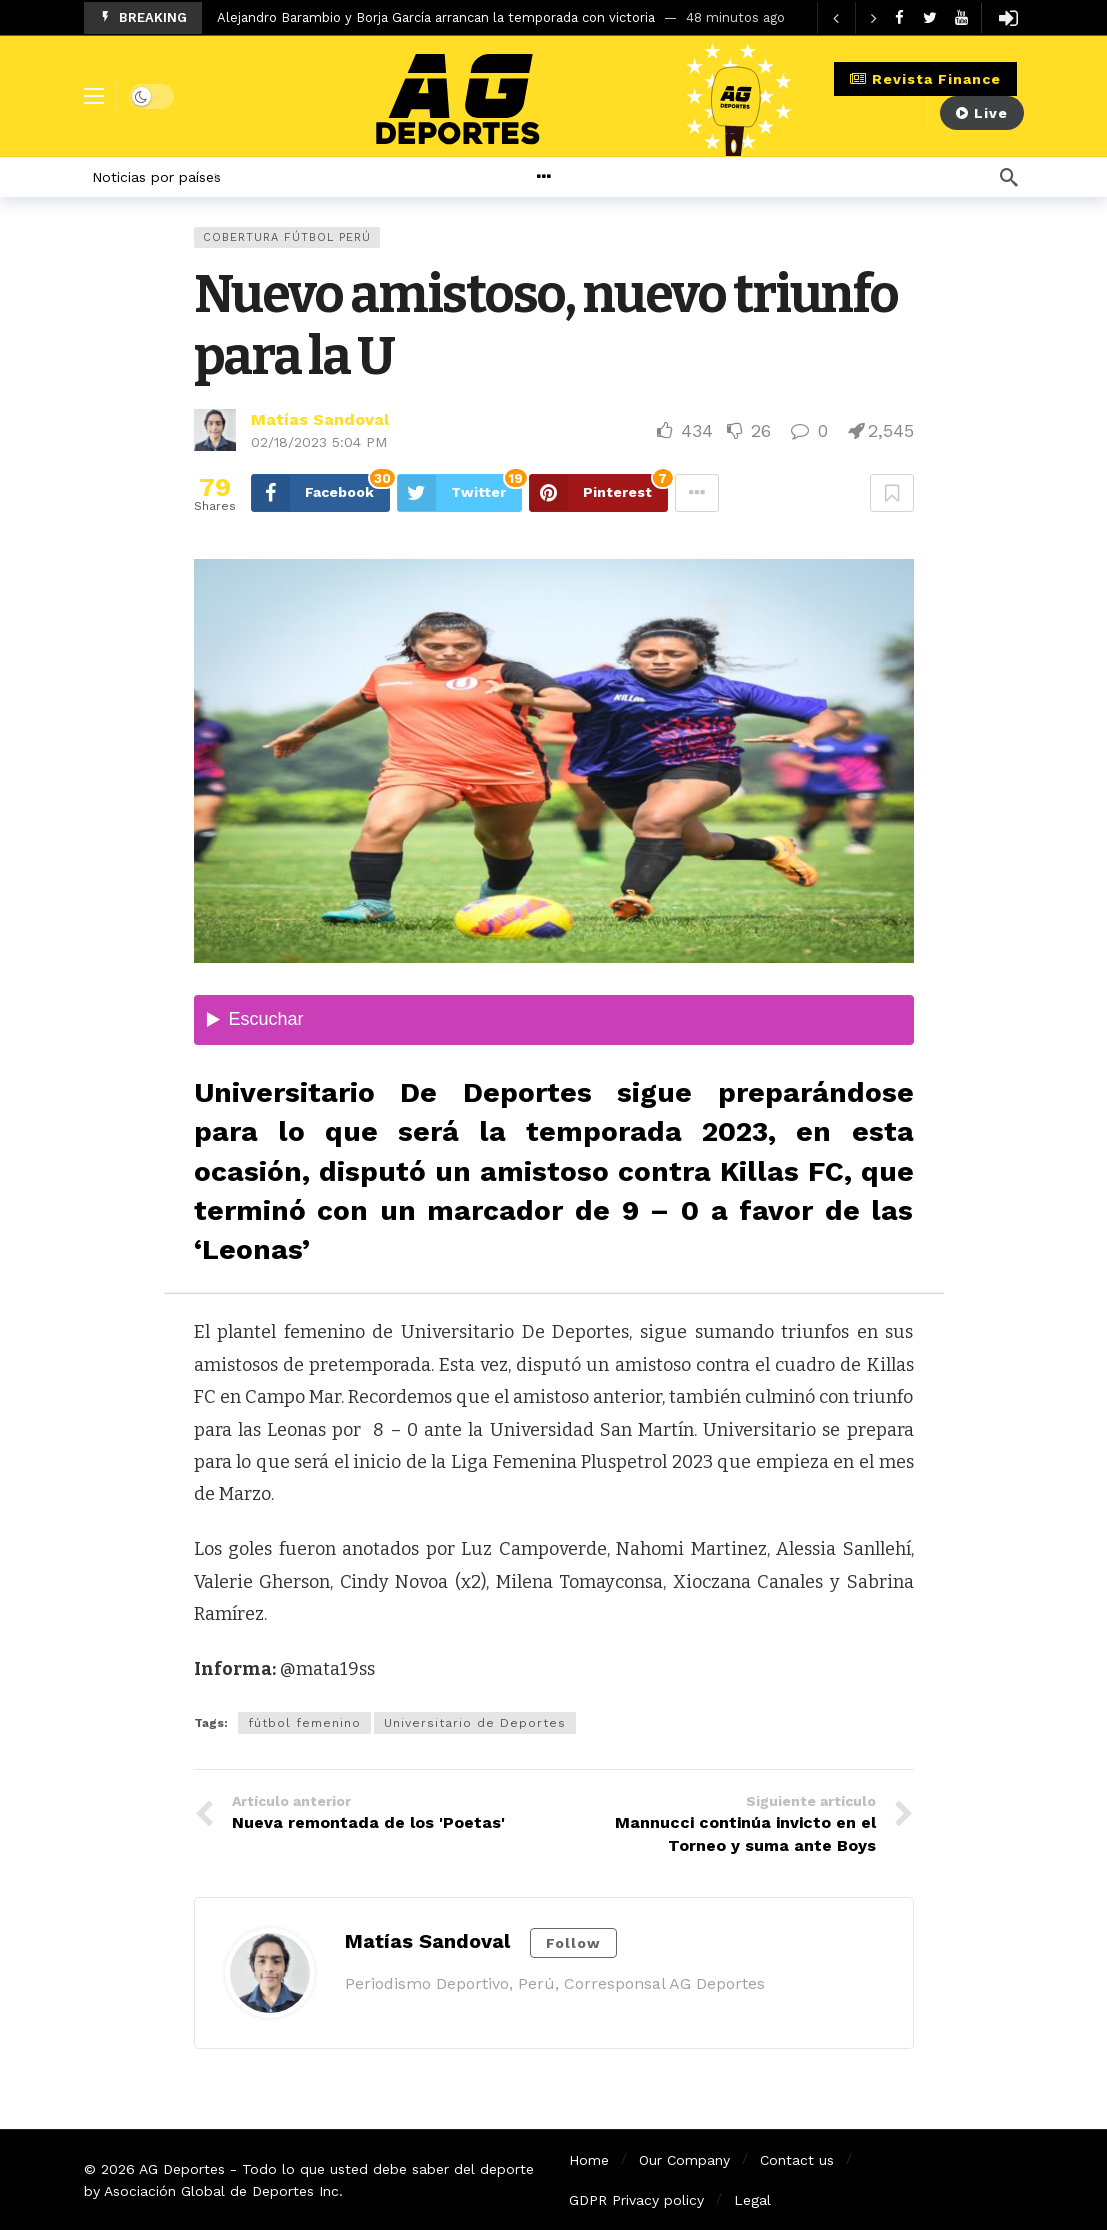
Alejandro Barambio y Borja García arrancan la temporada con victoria (436, 17)
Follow (573, 1943)
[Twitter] (930, 17)
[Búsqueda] (1009, 177)
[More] (592, 177)
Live (982, 113)
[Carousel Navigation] (855, 18)
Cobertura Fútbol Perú (287, 237)
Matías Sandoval (320, 419)
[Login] (1009, 18)
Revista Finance (925, 79)
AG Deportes (182, 2169)
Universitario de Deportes (475, 1723)
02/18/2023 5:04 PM (319, 442)
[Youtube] (961, 17)
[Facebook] (899, 17)
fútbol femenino (304, 1723)
